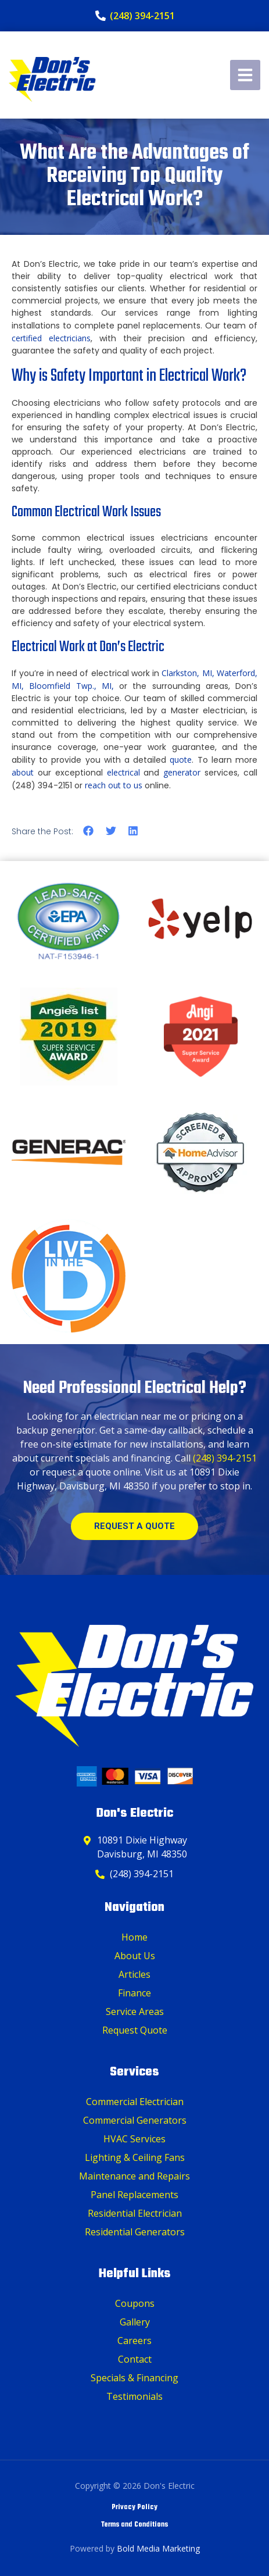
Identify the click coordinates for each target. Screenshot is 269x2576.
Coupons (135, 2303)
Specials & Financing (134, 2377)
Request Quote (134, 2030)
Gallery (135, 2322)
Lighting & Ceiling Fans (135, 2157)
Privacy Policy (134, 2507)
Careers (134, 2340)
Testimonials (134, 2396)
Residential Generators (135, 2231)
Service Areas (135, 2011)
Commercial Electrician (135, 2101)
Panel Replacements (134, 2194)
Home (134, 1937)
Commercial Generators (134, 2120)
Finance (134, 1993)
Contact (135, 2359)
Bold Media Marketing (158, 2548)
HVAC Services (134, 2138)
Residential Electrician (135, 2213)
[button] (88, 830)
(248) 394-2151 (225, 1458)
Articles (134, 1974)
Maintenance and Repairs (134, 2176)
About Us (134, 1955)
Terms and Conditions (134, 2525)
